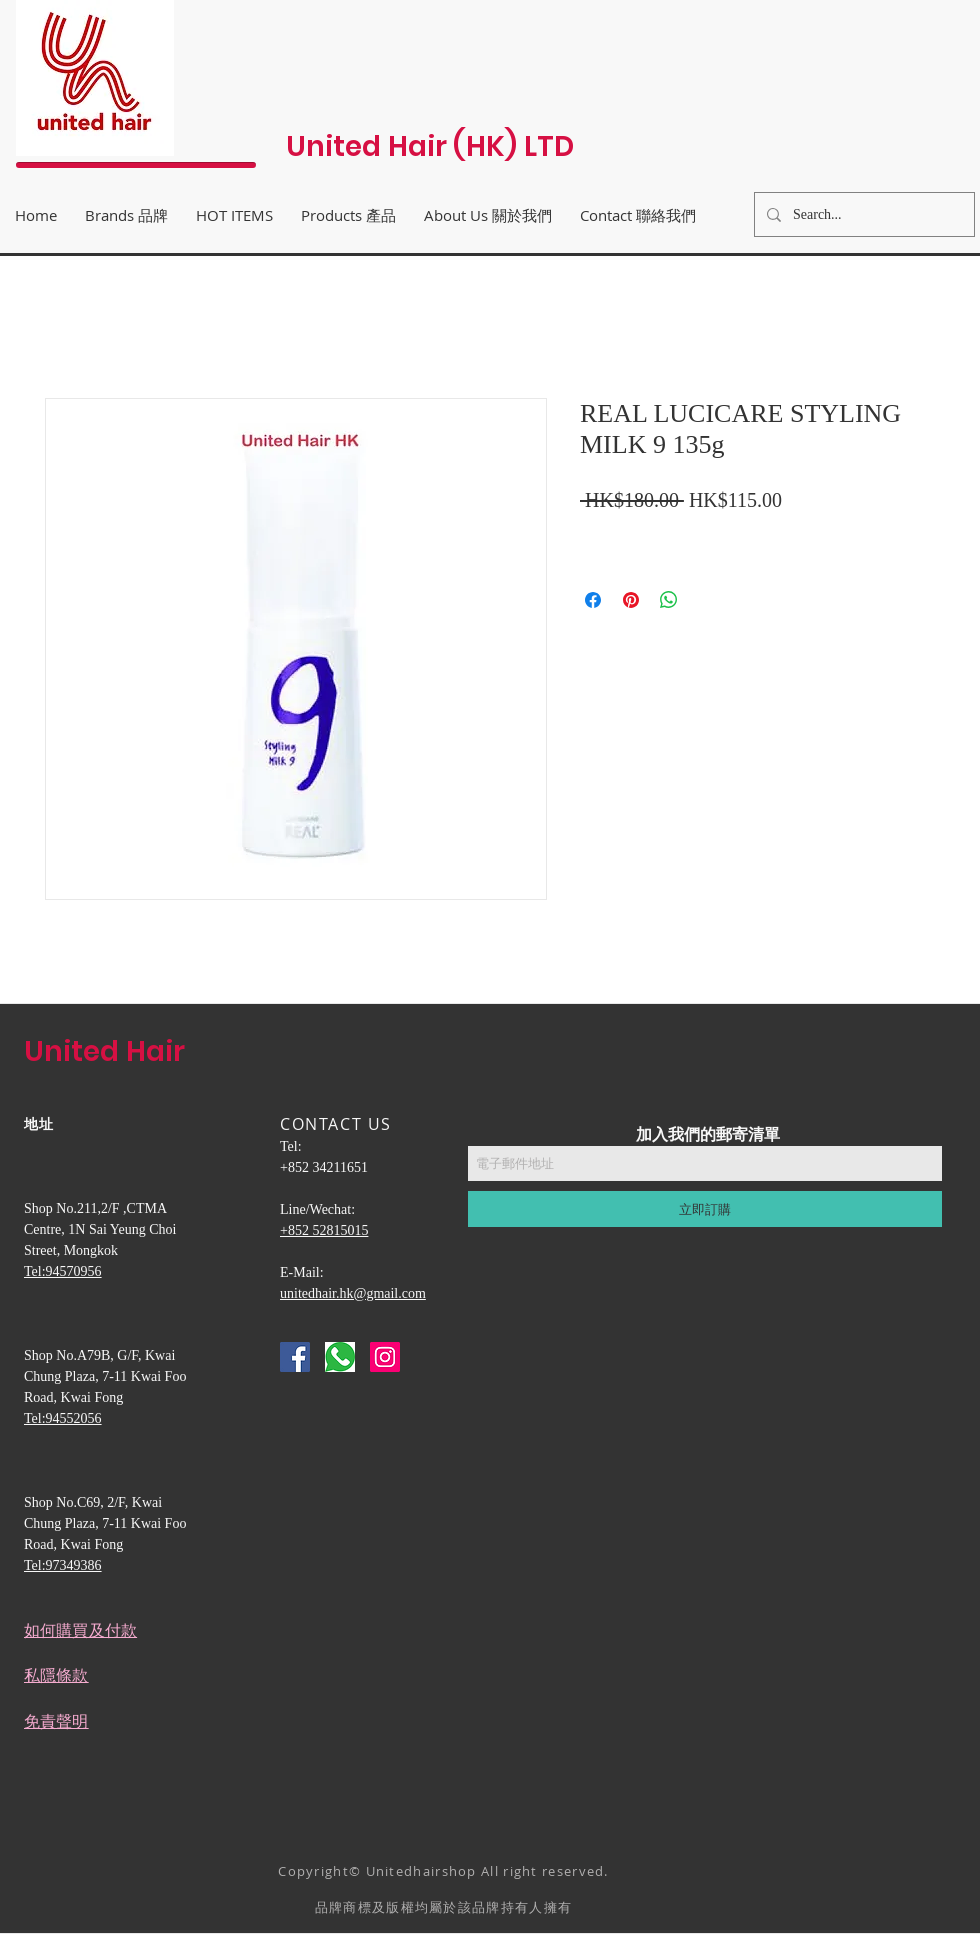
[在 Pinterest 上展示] (631, 600)
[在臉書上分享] (593, 600)
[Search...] (862, 214)
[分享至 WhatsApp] (669, 600)
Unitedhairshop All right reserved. (487, 1871)
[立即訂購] (705, 1209)
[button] (488, 215)
